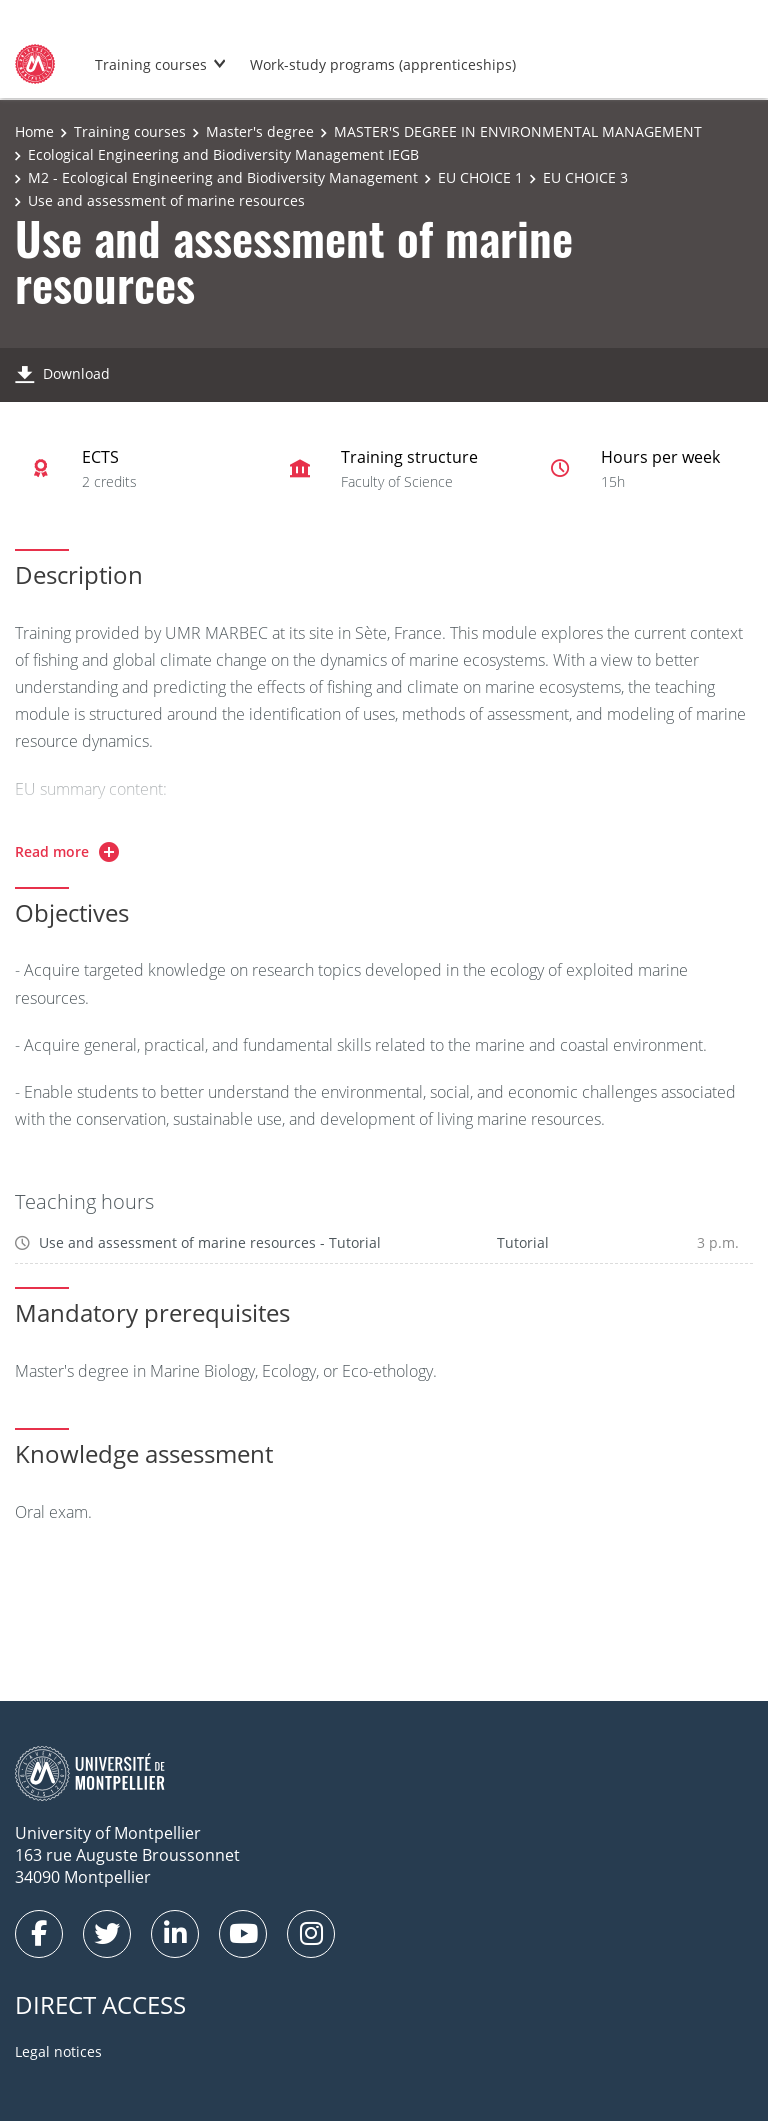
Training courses (151, 64)
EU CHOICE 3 (585, 177)
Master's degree (260, 131)
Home (34, 131)
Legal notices (58, 2051)
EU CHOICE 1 (480, 177)
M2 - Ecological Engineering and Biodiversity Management (223, 177)
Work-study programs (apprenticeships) (383, 64)
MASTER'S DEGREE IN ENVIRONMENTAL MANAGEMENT (518, 131)
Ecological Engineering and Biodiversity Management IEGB (223, 154)
